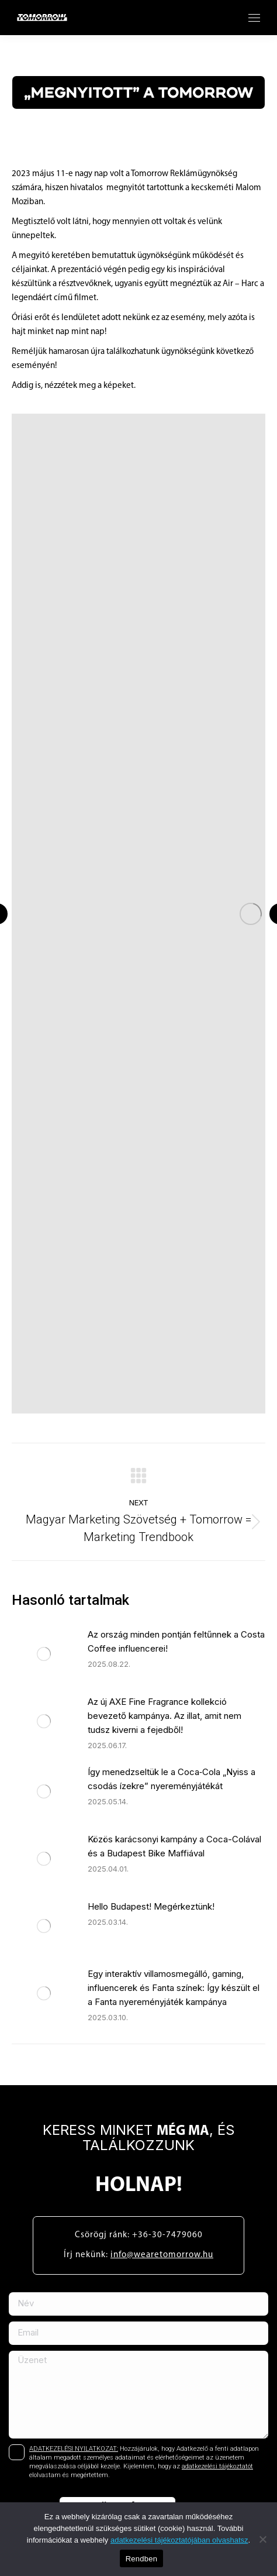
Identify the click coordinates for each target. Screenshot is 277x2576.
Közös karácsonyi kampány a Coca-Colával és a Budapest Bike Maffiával (174, 1846)
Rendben (142, 2558)
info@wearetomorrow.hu (161, 2255)
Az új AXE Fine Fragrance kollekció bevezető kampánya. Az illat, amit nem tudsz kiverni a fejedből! (164, 1715)
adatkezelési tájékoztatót (217, 2466)
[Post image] (44, 1654)
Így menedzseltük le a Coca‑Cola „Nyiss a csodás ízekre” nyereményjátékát (171, 1778)
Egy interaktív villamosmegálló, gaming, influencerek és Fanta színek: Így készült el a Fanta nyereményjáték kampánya (173, 1987)
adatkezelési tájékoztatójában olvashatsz (179, 2540)
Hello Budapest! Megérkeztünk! (151, 1906)
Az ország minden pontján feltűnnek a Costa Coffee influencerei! (176, 1641)
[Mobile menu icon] (254, 18)
